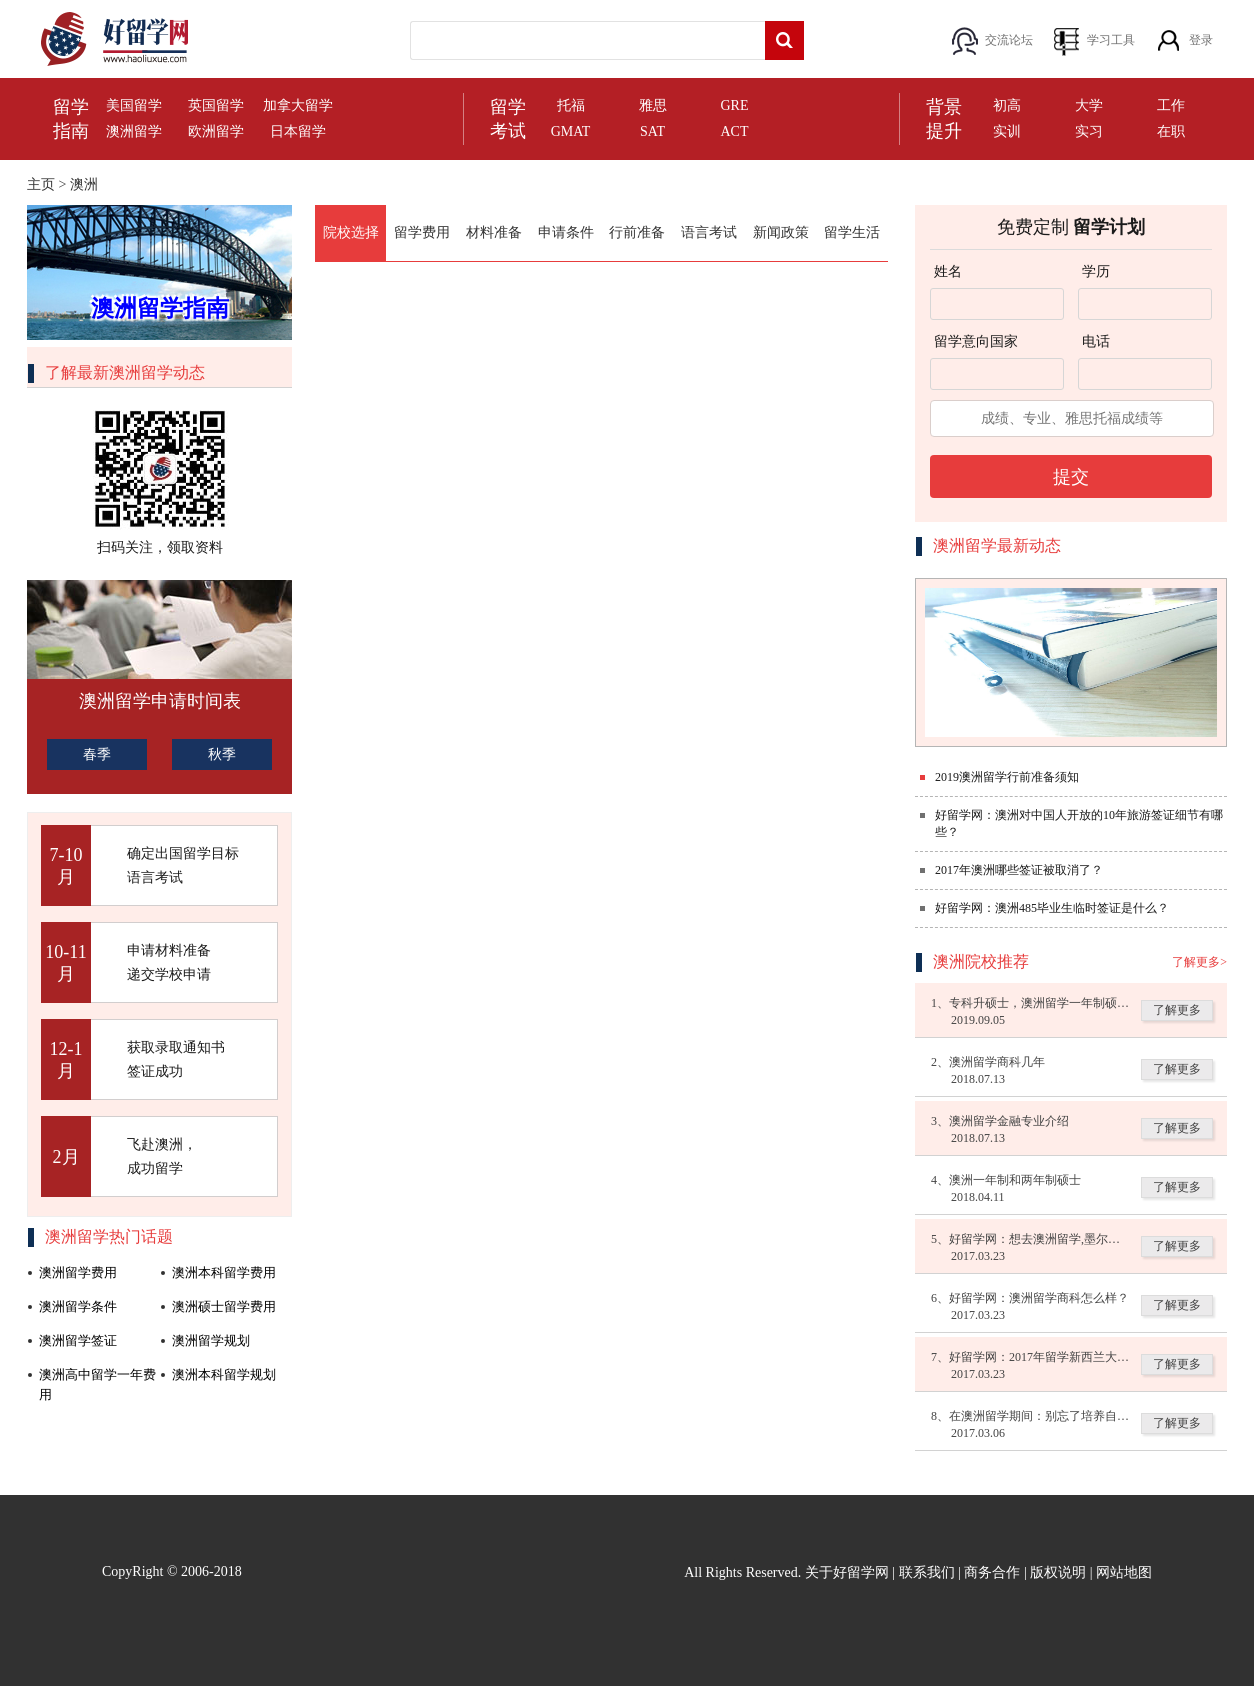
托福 (571, 105)
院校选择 (351, 232)
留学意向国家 (976, 341)
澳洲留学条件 (78, 1306)
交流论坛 (1009, 40)
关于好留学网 (847, 1572)
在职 (1171, 131)
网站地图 (1124, 1572)
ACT (735, 131)
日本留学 (298, 131)
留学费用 (422, 232)
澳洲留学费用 (78, 1272)
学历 (1096, 271)
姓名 (948, 271)
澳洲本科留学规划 (224, 1374)
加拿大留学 (298, 105)
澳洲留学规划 (211, 1340)
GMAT (571, 131)
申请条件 (566, 232)
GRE (735, 105)
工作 (1171, 105)
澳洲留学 (134, 131)
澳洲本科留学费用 (224, 1272)
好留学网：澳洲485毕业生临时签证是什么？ (1052, 908)
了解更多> (1199, 962)
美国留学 (134, 105)
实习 (1089, 131)
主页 (41, 184)
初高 (1007, 105)
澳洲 (84, 184)
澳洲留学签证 (78, 1340)
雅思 (653, 105)
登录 (1201, 40)
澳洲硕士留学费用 (224, 1306)
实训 (1007, 131)
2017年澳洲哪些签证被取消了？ (1019, 870)
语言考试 (709, 232)
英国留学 (216, 105)
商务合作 (992, 1572)
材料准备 (494, 232)
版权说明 (1058, 1572)
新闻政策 (781, 232)
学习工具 (1111, 40)
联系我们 (927, 1572)
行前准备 (637, 232)
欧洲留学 (216, 131)
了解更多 (1177, 1010)
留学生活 (852, 232)
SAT (652, 131)
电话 (1096, 341)
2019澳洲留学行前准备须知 (1007, 777)
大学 (1089, 105)
